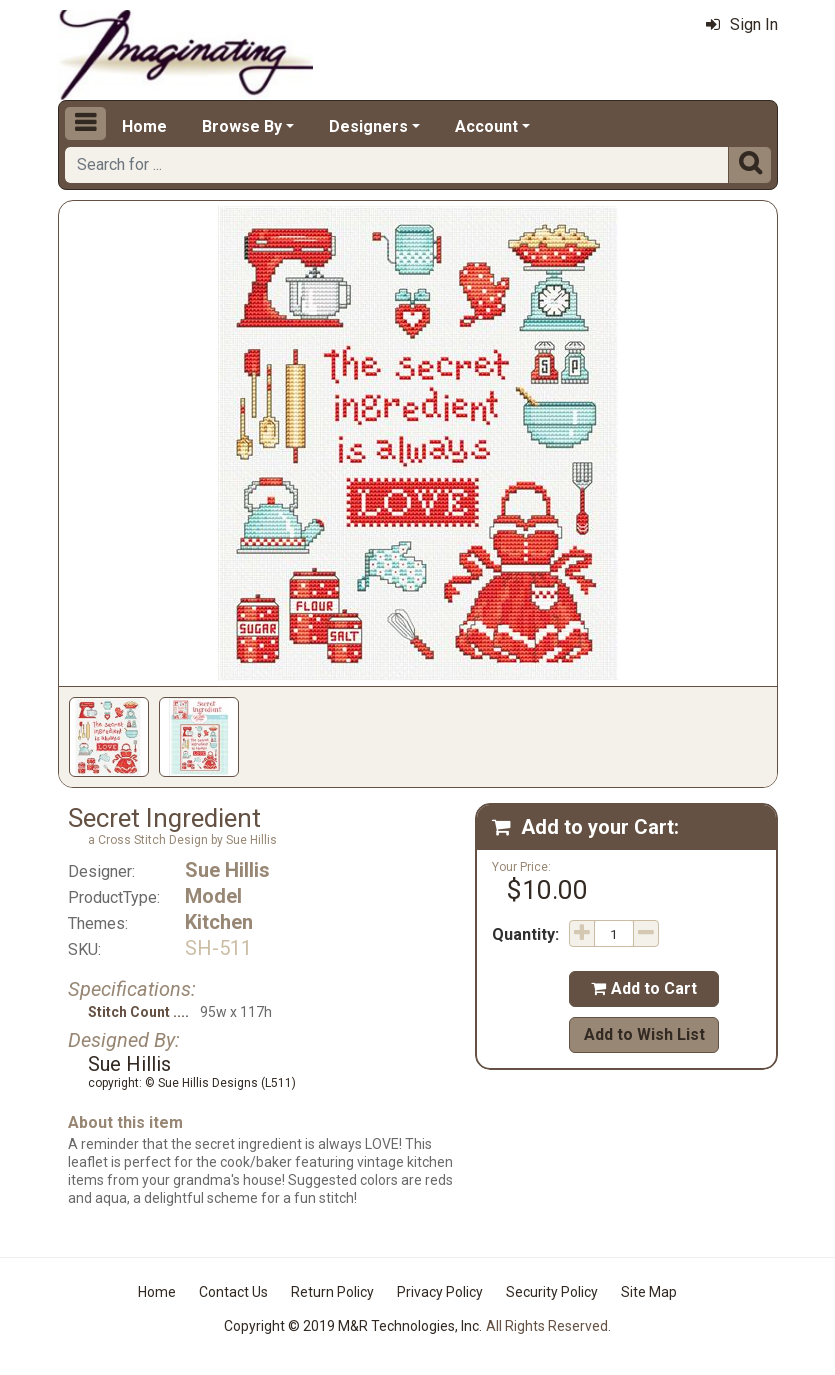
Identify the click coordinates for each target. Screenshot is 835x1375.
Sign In (742, 24)
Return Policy (332, 1292)
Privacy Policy (440, 1292)
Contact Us (233, 1292)
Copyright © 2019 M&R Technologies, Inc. (353, 1326)
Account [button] (486, 126)
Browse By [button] (242, 126)
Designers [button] (368, 126)
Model (213, 896)
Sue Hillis (227, 870)
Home (144, 126)
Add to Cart (644, 988)
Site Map (649, 1292)
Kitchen (219, 922)
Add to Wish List (644, 1034)
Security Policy (552, 1292)
